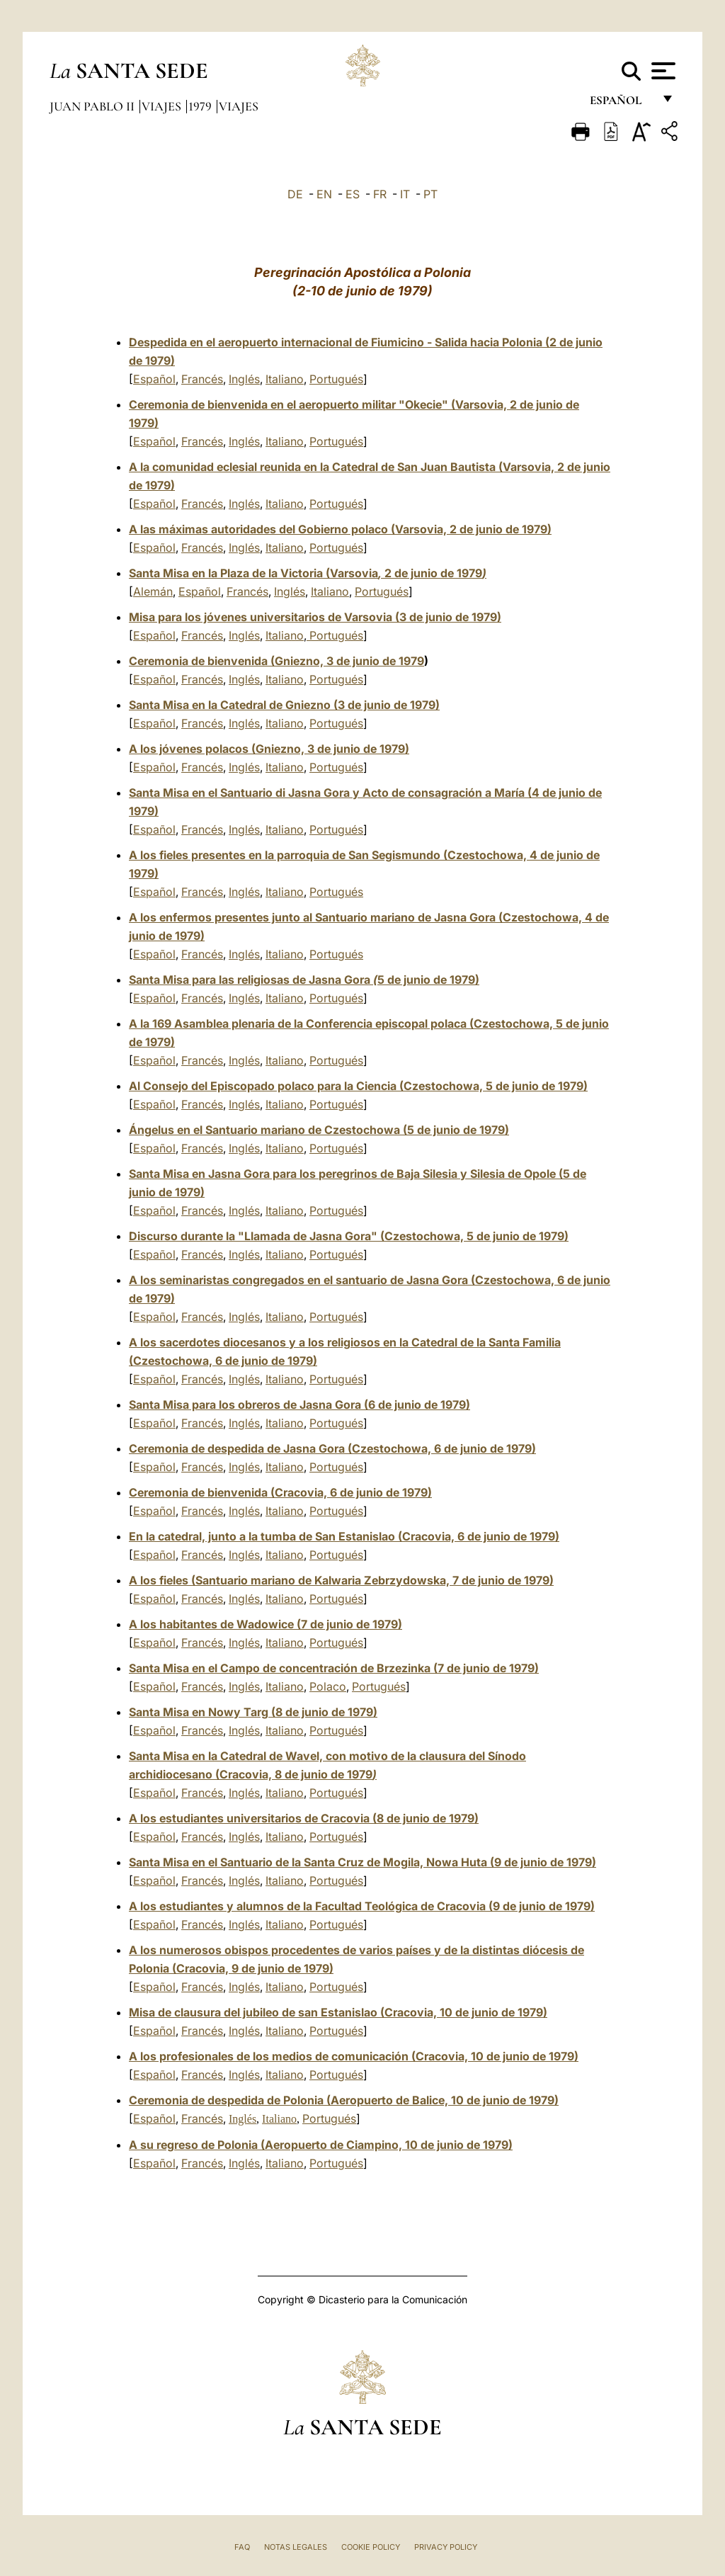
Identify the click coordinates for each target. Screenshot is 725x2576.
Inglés (244, 379)
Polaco (327, 1686)
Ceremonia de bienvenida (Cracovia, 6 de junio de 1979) (280, 1492)
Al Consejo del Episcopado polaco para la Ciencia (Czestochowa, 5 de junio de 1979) (358, 1086)
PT (430, 194)
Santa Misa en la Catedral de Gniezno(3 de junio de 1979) (284, 705)
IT (405, 194)
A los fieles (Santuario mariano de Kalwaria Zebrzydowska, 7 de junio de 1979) (341, 1580)
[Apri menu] (661, 71)
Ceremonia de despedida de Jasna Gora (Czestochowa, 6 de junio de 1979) (332, 1448)
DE (295, 194)
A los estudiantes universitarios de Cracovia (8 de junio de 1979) (304, 1818)
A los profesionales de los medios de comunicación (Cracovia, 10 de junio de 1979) (353, 2056)
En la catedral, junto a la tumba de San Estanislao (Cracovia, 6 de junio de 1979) (344, 1536)
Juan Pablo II (93, 106)
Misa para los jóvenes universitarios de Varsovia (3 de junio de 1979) (315, 617)
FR (380, 194)
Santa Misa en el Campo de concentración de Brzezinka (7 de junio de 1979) (334, 1668)
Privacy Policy (445, 2547)
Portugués (336, 379)
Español (154, 379)
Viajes (163, 106)
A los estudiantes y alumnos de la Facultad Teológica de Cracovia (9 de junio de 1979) (362, 1906)
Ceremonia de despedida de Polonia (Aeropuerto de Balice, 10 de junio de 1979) (344, 2100)
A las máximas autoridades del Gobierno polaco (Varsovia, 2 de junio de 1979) (340, 529)
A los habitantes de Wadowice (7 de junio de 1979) (265, 1624)
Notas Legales (295, 2547)
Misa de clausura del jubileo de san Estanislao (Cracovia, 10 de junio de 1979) (338, 2012)
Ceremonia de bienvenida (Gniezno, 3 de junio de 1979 (276, 661)
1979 (201, 106)
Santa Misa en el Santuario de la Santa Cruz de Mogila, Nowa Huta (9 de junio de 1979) (362, 1862)
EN (324, 194)
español (621, 104)
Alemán (153, 591)
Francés (202, 379)
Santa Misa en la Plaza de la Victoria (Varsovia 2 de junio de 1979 (307, 573)
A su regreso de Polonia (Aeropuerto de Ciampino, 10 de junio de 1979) (321, 2145)
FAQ (242, 2547)
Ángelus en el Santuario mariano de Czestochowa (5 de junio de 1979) (319, 1130)
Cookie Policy (370, 2547)
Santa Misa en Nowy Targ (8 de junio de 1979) (253, 1712)
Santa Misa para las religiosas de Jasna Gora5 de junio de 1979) (304, 979)
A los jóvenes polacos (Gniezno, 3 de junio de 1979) (269, 749)
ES (353, 194)
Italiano (285, 379)
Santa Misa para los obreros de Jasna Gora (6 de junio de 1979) (299, 1404)
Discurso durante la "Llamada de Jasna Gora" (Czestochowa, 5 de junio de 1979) (349, 1236)
